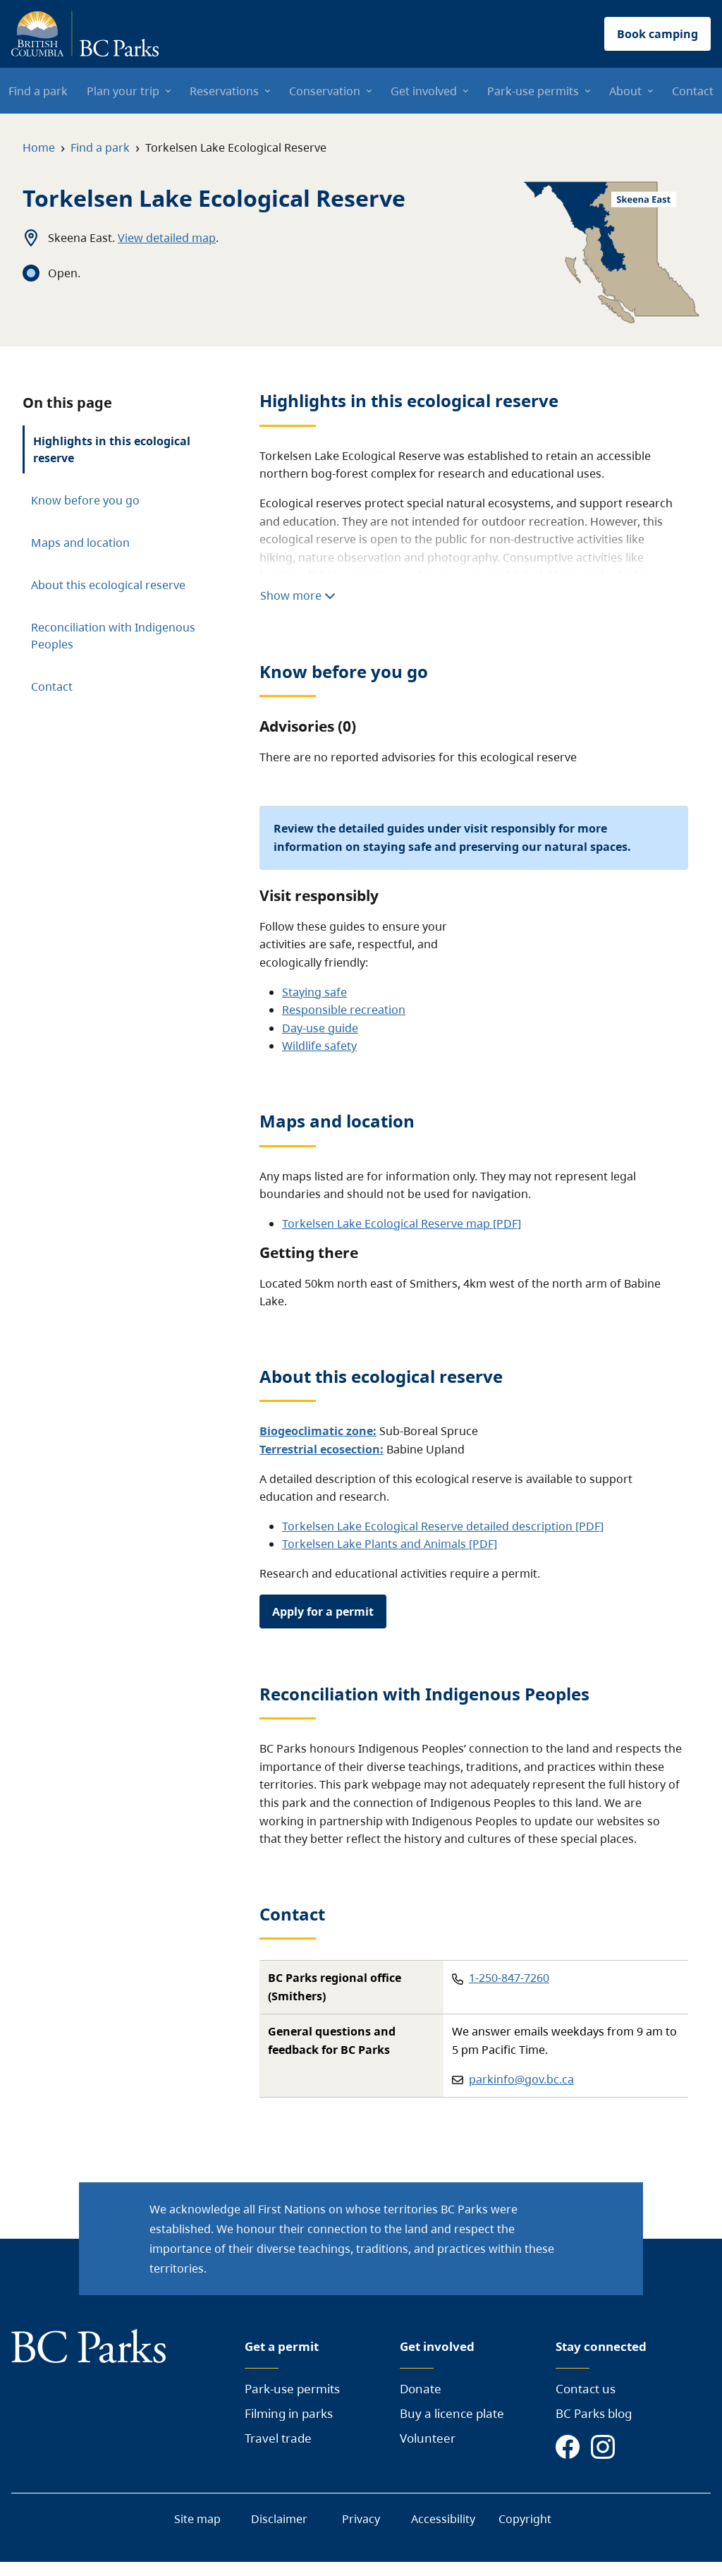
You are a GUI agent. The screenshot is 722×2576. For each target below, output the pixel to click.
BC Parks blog (594, 2413)
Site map (197, 2519)
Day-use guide (320, 1028)
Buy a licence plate (452, 2413)
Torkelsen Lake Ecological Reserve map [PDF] (401, 1223)
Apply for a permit (323, 1611)
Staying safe (314, 992)
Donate (420, 2389)
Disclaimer (279, 2519)
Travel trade (278, 2438)
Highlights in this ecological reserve (111, 449)
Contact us (586, 2389)
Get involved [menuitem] (424, 91)
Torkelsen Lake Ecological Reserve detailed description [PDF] (443, 1526)
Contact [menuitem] (693, 91)
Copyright (524, 2519)
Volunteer (427, 2438)
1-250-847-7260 (509, 1977)
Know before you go (85, 500)
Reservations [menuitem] (224, 91)
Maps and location (80, 542)
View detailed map (167, 238)
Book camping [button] (657, 34)
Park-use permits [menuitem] (533, 91)
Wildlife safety (319, 1045)
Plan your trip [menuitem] (123, 91)
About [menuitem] (625, 91)
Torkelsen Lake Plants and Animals (374, 1544)
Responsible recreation (343, 1009)
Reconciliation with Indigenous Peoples (113, 635)
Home (39, 147)
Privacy (361, 2519)
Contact (52, 686)
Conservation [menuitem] (324, 91)
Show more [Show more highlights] (298, 595)
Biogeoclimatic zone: (318, 1431)
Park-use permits (292, 2389)
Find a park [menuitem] (38, 91)
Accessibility (443, 2519)
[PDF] (481, 1544)
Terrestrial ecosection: (321, 1449)
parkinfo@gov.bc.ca (521, 2079)
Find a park (100, 147)
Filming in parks (289, 2413)
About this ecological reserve (108, 585)
